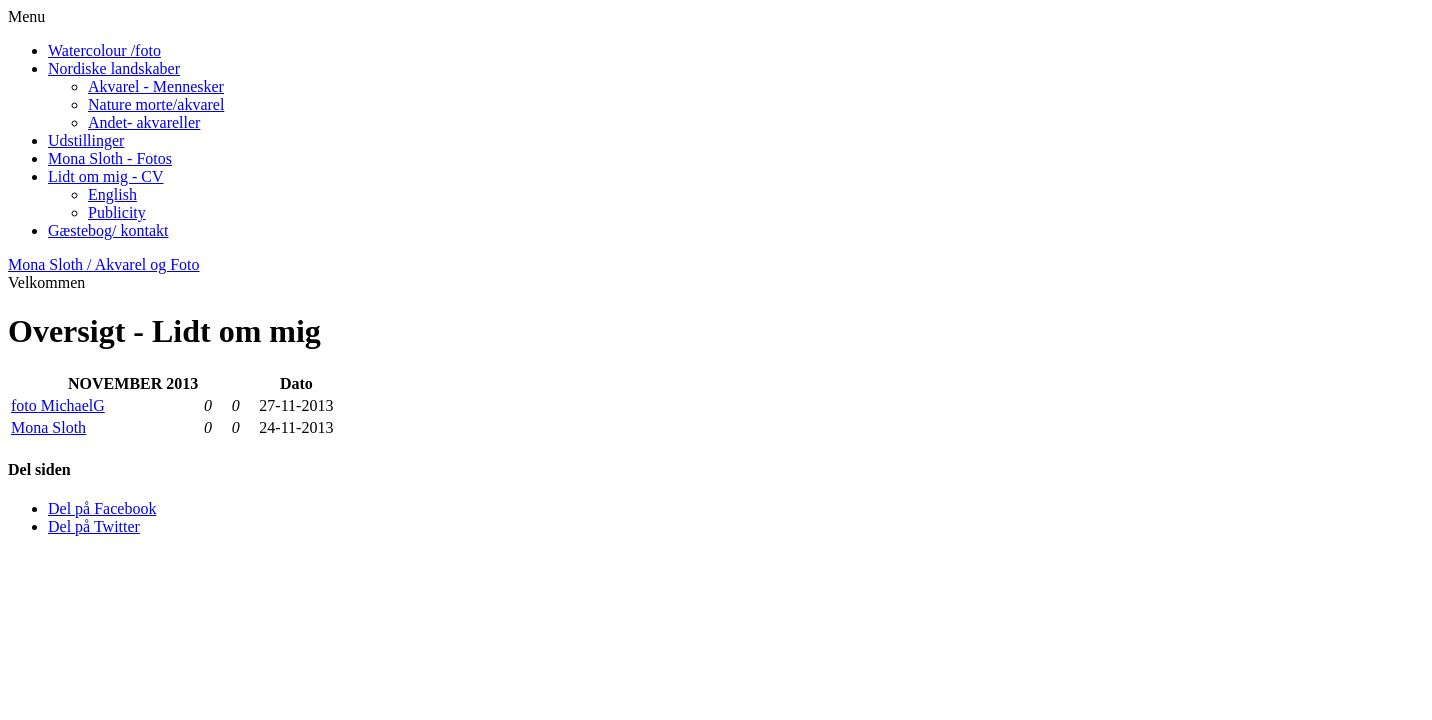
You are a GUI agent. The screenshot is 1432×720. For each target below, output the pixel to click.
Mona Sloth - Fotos (110, 158)
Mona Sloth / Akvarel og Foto (104, 264)
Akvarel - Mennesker (156, 86)
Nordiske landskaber (114, 68)
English (112, 194)
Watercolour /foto (104, 50)
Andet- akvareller (144, 122)
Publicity (117, 212)
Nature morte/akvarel (156, 104)
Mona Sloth (48, 427)
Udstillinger (86, 140)
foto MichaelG (58, 405)
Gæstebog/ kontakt (108, 230)
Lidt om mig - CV (106, 176)
